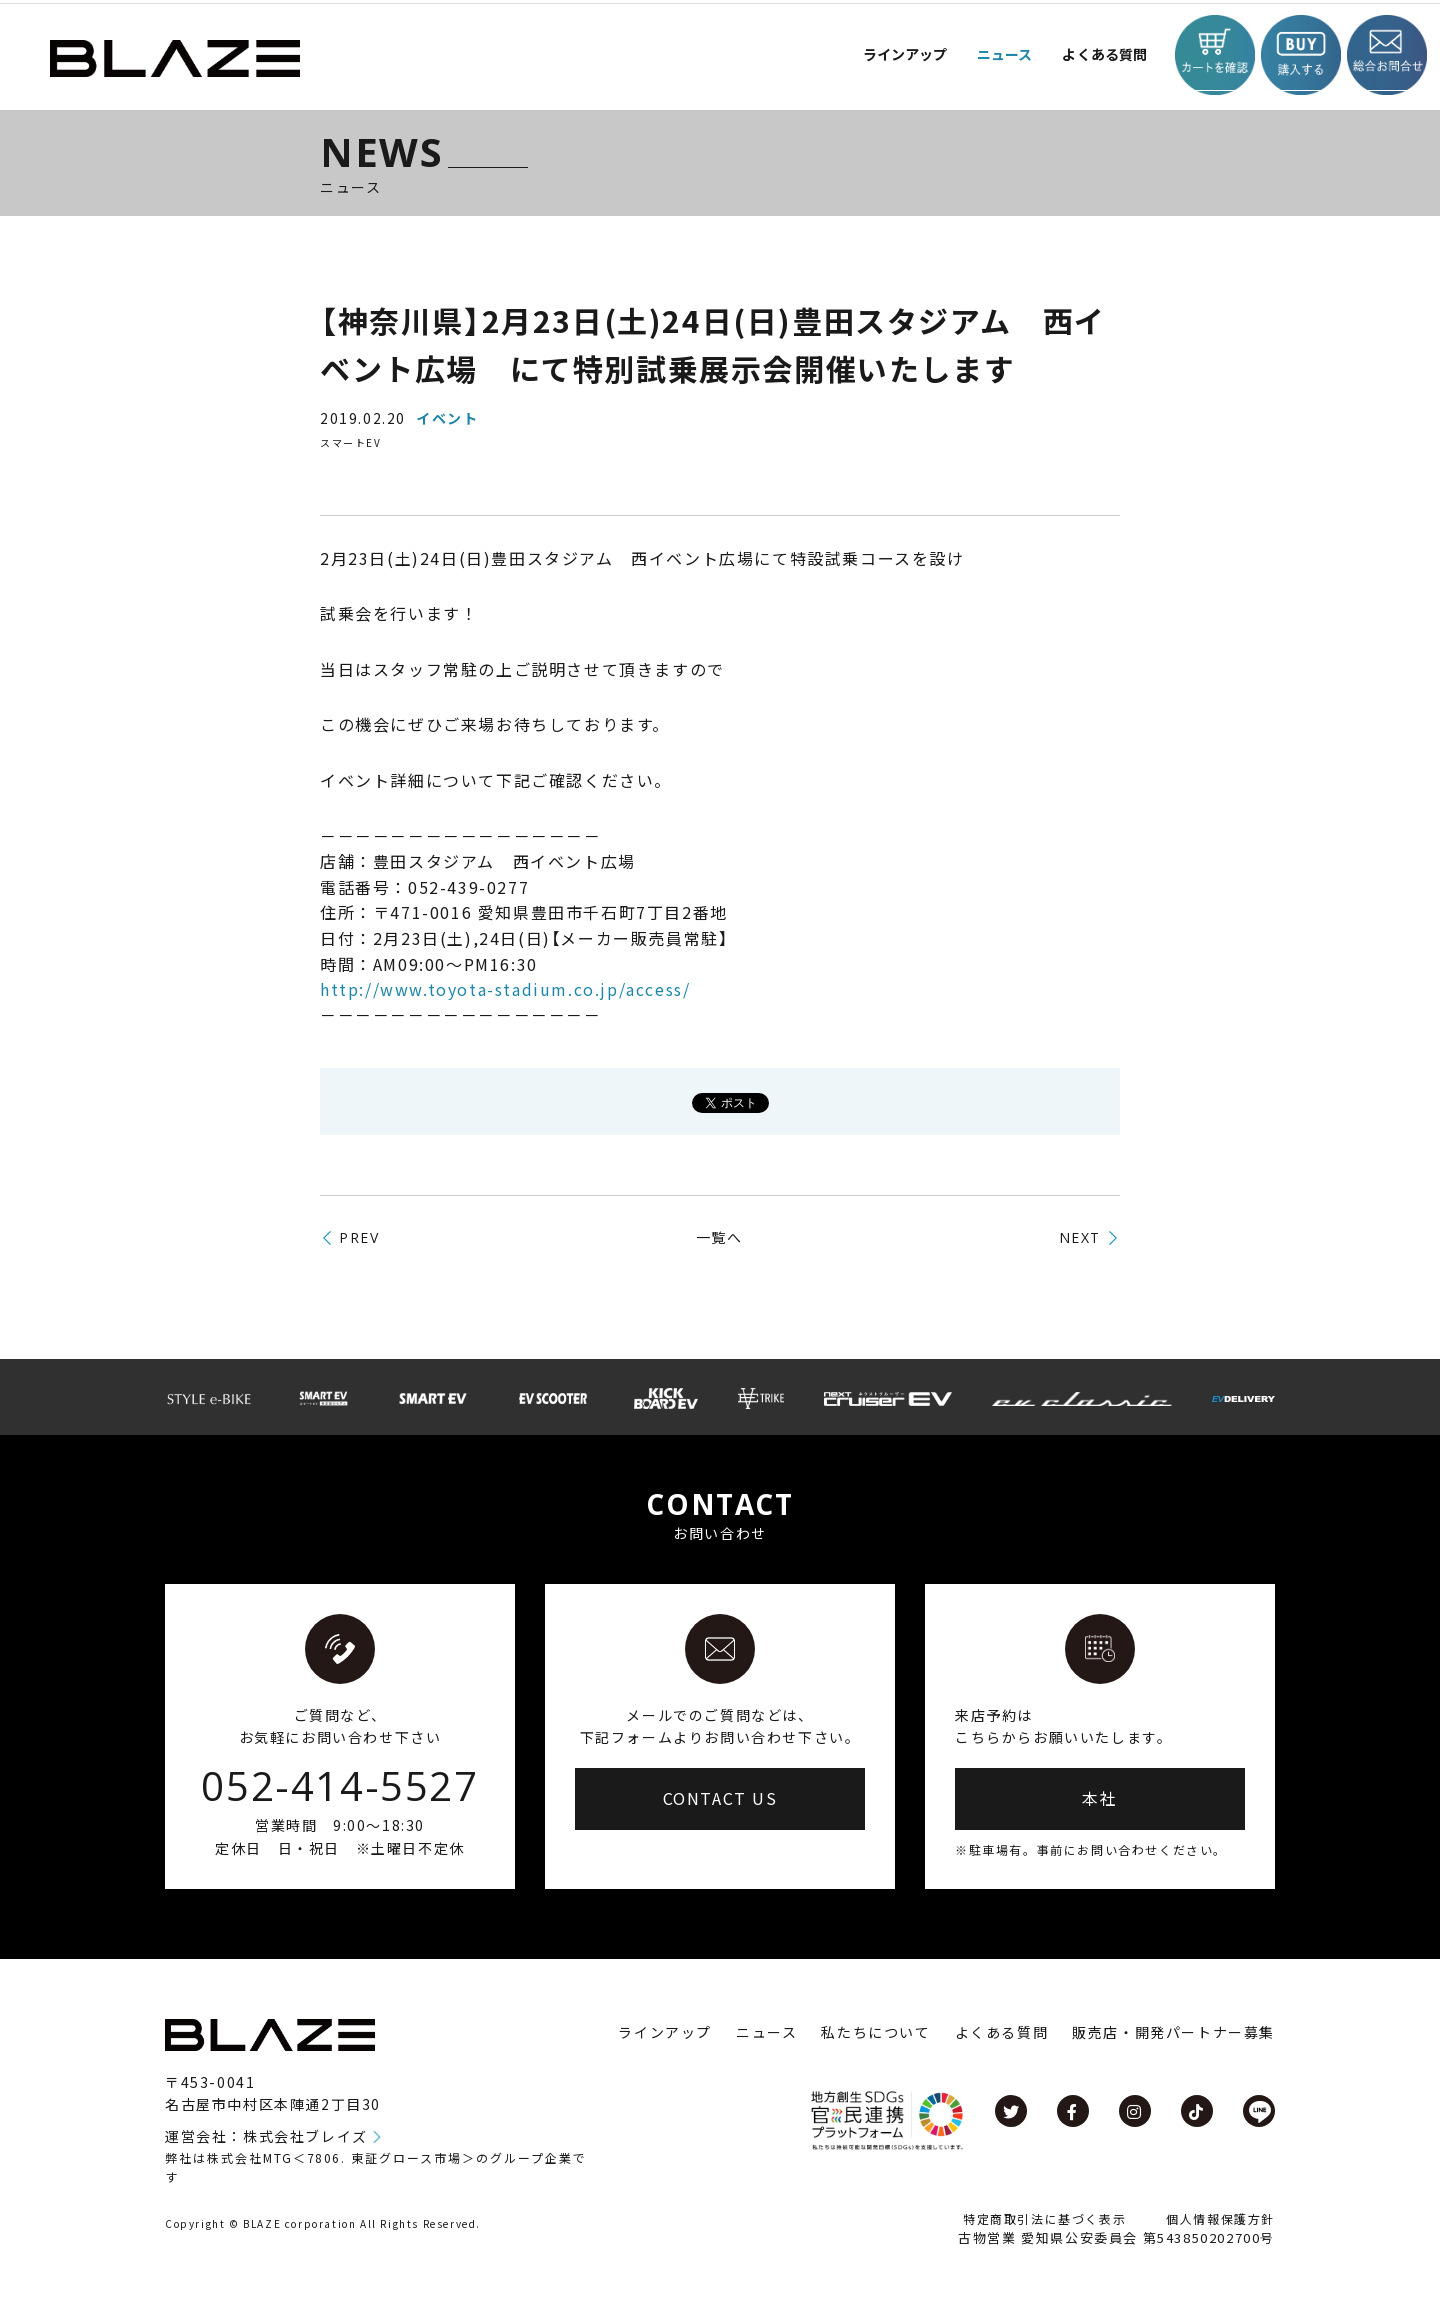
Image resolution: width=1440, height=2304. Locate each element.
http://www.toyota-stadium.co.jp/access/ (505, 989)
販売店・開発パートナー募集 (1173, 2032)
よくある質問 (1089, 55)
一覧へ (719, 1237)
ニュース (981, 55)
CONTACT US (720, 1798)
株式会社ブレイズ (305, 2136)
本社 (1099, 1798)
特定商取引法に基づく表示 (1044, 2218)
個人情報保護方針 (1220, 2218)
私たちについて (875, 2032)
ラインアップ (665, 2032)
